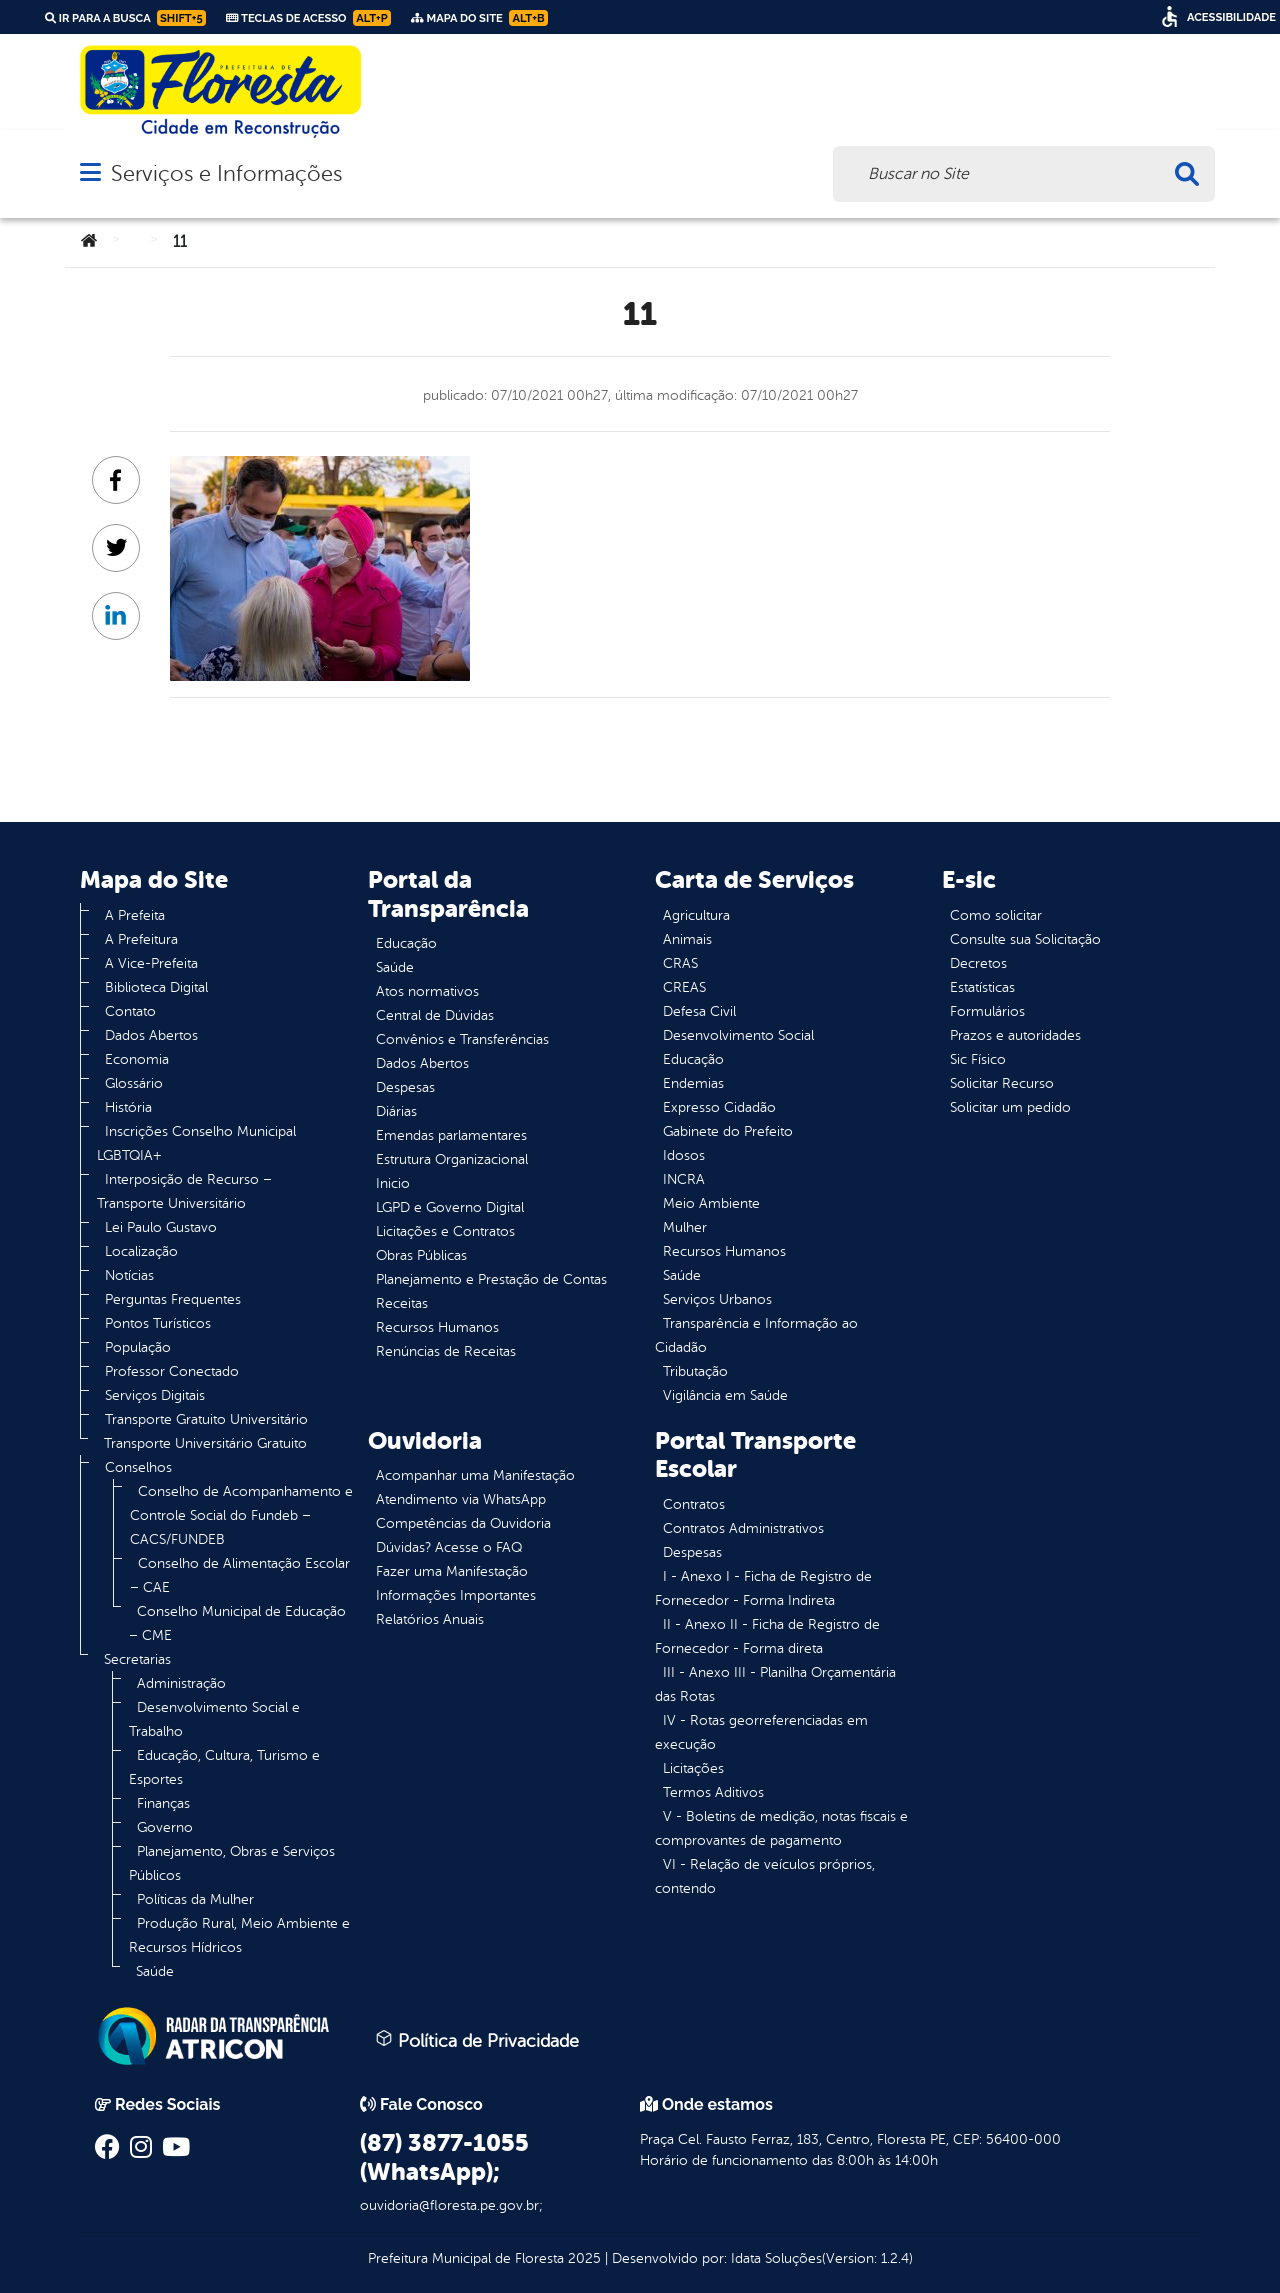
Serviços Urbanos (717, 1299)
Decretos (978, 963)
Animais (687, 939)
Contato (130, 1011)
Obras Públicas (421, 1255)
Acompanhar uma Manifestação (475, 1475)
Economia (137, 1059)
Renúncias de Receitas (446, 1351)
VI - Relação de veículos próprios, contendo (765, 1876)
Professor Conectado (172, 1371)
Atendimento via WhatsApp (461, 1499)
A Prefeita (135, 915)
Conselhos (138, 1467)
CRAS (680, 963)
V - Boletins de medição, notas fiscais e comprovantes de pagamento (781, 1828)
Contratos (694, 1504)
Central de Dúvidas (435, 1015)
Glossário (134, 1083)
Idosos (684, 1155)
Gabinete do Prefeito (728, 1131)
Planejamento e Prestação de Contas (491, 1279)
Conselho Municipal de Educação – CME (237, 1623)
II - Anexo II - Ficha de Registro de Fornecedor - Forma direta (767, 1636)
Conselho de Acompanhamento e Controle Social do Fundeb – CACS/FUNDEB (241, 1515)
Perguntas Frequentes (173, 1299)
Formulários (987, 1011)
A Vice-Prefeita (151, 963)
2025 (582, 2258)
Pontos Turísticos (158, 1323)
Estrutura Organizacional (452, 1159)
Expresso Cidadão (719, 1107)
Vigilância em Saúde (725, 1395)
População (138, 1347)
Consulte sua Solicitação (1025, 939)
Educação (406, 943)
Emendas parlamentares (451, 1135)
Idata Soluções (776, 2258)
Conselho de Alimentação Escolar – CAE (240, 1575)
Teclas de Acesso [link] (308, 18)
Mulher (685, 1227)
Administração (181, 1683)
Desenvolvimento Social (738, 1035)
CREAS (684, 987)
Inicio (393, 1183)
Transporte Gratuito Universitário (206, 1419)
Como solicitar (996, 915)
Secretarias (137, 1659)
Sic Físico (978, 1059)
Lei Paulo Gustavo (161, 1227)
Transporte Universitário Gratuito (205, 1443)
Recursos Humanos (437, 1327)
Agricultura (696, 915)
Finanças (163, 1803)
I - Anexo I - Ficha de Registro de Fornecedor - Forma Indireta (763, 1588)
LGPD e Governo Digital (450, 1207)
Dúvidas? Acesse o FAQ (449, 1547)
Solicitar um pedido (1010, 1107)
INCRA (684, 1179)
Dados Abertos (151, 1035)
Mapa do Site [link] (479, 18)
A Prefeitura (141, 939)
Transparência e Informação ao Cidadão (756, 1335)
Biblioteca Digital (156, 987)
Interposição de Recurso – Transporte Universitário (184, 1191)
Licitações (693, 1768)
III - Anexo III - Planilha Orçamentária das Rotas (775, 1684)
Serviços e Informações (226, 173)
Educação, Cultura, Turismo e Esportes (224, 1767)
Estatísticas (982, 987)
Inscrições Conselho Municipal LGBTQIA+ (196, 1143)
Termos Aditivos (713, 1792)
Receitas (402, 1303)
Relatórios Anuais (430, 1619)
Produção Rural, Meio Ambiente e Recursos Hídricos (239, 1935)
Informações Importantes (456, 1595)
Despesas (405, 1087)
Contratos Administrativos (743, 1528)
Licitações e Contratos (445, 1231)
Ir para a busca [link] (125, 18)
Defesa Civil (699, 1011)
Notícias (129, 1275)
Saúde (155, 1971)
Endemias (693, 1083)
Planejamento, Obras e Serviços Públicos (232, 1863)
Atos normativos (427, 991)
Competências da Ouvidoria (463, 1523)
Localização (141, 1251)
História (128, 1107)
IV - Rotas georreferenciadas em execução (761, 1732)
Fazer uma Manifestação (452, 1571)
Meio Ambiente (711, 1203)
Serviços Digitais (155, 1395)
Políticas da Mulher (195, 1899)
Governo (165, 1827)
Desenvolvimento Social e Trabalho (214, 1719)
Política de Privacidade (477, 2040)
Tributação (695, 1371)
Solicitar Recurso (1002, 1083)
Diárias (396, 1111)
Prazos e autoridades (1015, 1035)
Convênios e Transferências (462, 1039)
